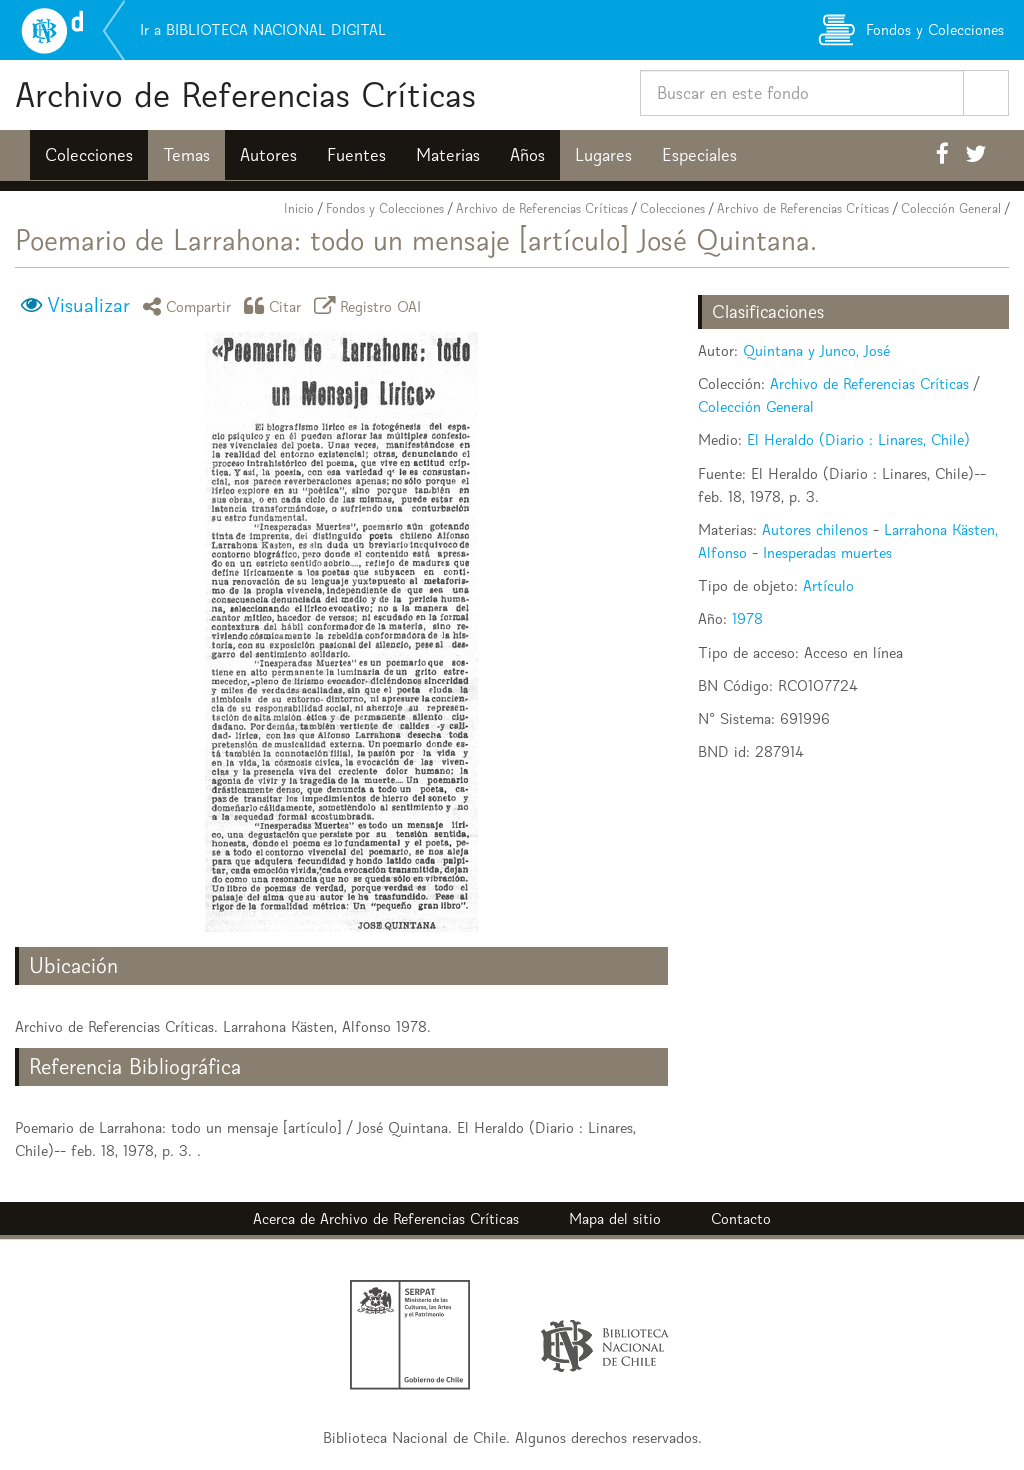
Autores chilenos (815, 529)
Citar (276, 305)
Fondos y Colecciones (385, 208)
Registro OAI (371, 305)
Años (527, 155)
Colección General (951, 208)
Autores (268, 155)
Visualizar (88, 305)
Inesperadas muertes (827, 552)
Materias (448, 155)
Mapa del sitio (615, 1218)
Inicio (299, 208)
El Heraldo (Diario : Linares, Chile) (858, 439)
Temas (186, 155)
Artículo (828, 585)
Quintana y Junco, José (816, 350)
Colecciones (89, 155)
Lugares (603, 155)
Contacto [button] (741, 1218)
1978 (747, 618)
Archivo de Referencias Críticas (245, 94)
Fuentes (356, 155)
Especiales (699, 155)
